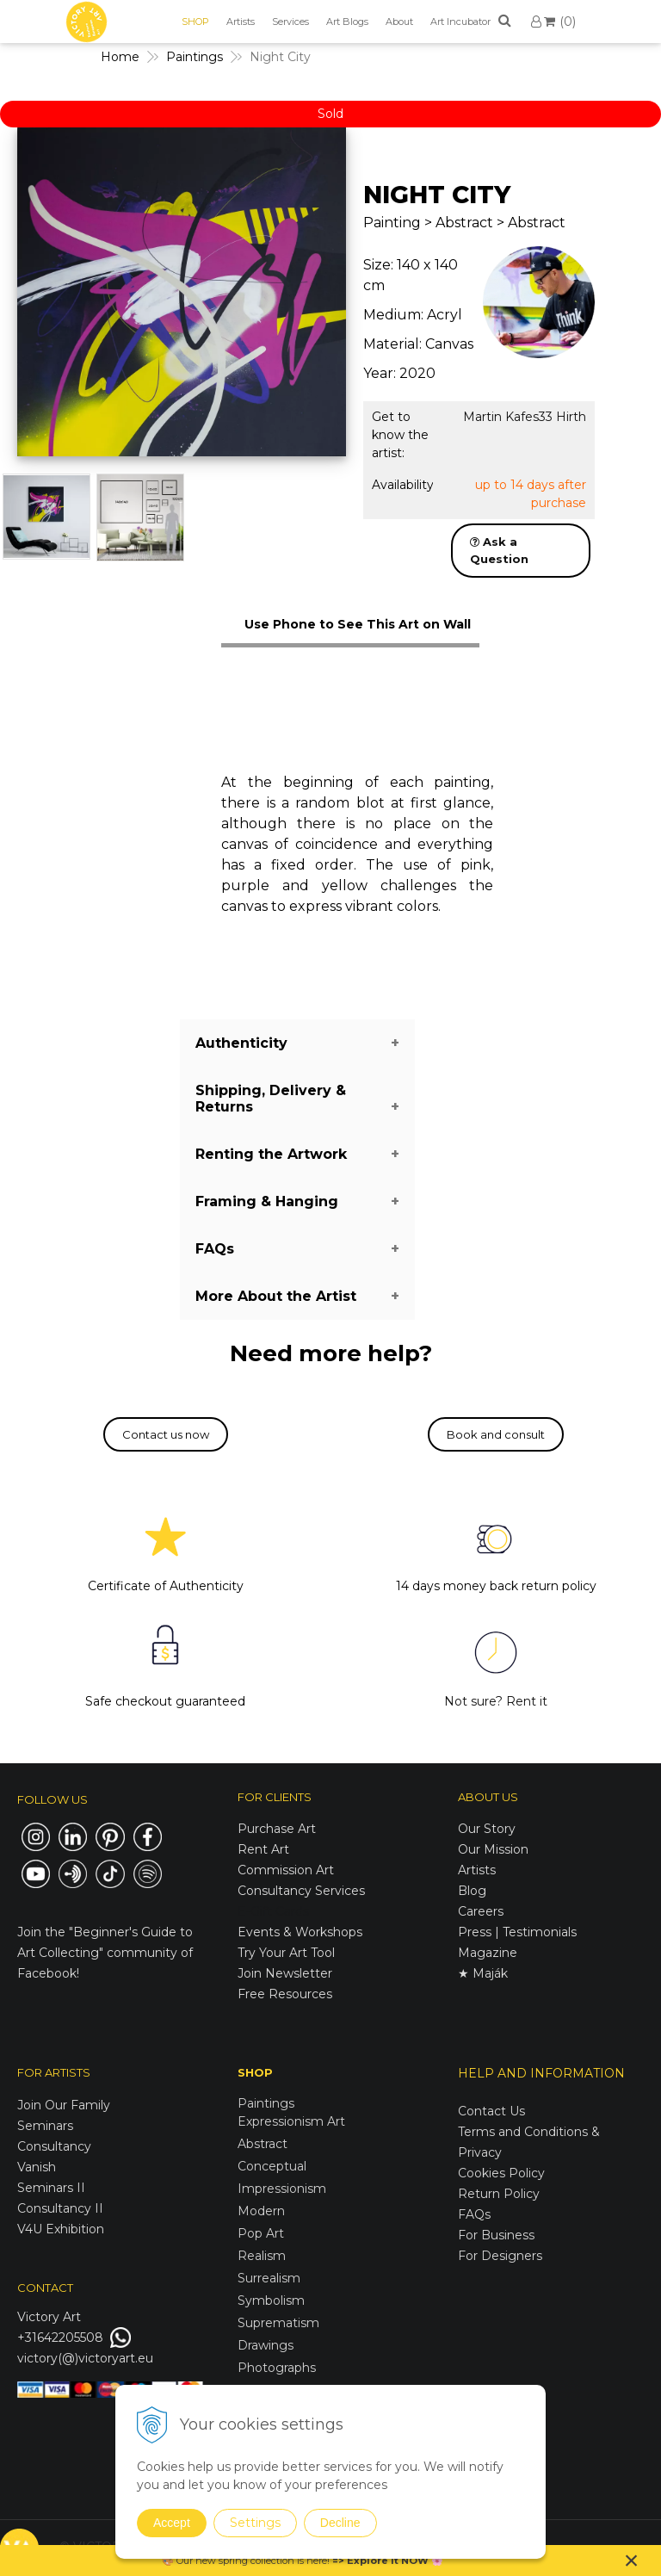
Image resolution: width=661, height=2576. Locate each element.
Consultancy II (60, 2208)
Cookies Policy (501, 2173)
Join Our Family (63, 2105)
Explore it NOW (388, 2560)
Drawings (265, 2345)
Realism (262, 2255)
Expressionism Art (291, 2121)
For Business (498, 2235)
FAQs (474, 2214)
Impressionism (282, 2188)
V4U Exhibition (60, 2229)
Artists (240, 21)
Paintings (266, 2103)
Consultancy (54, 2146)
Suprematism (278, 2323)
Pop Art (261, 2233)
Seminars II (51, 2187)
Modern (261, 2211)
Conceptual (272, 2166)
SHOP (195, 21)
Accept (171, 2523)
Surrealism (269, 2278)
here (316, 2560)
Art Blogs (347, 21)
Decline (340, 2523)
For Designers (500, 2255)
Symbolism (271, 2300)
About (399, 21)
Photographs (277, 2367)
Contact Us (491, 2111)
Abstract (262, 2144)
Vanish (36, 2167)
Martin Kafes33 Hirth (524, 416)
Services (290, 21)
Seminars (45, 2125)
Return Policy (499, 2193)
